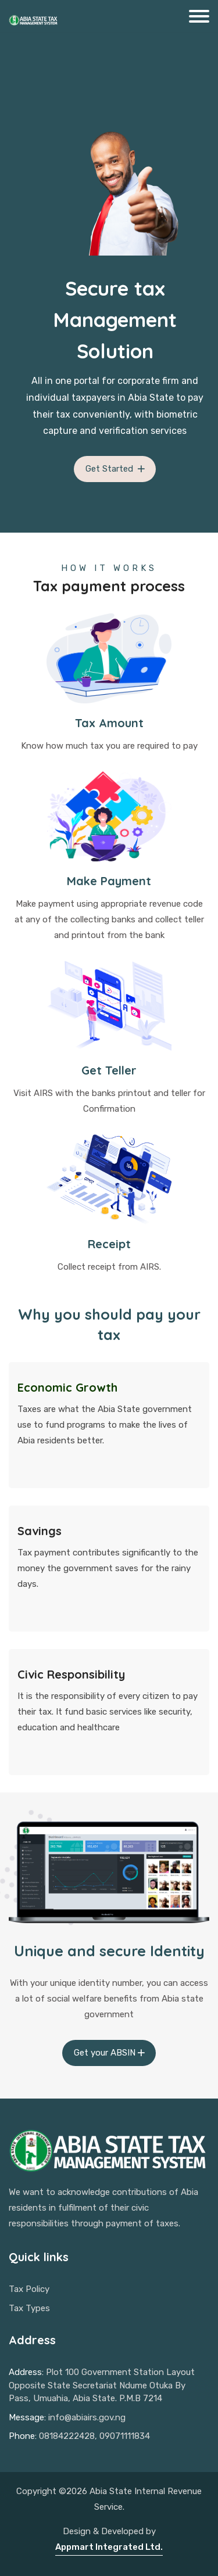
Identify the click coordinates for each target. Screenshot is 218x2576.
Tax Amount (109, 723)
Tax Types (29, 2308)
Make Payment (109, 881)
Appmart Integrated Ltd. (109, 2547)
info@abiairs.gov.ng (87, 2417)
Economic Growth (67, 1387)
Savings (39, 1531)
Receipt (109, 1244)
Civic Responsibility (71, 1674)
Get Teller (109, 1070)
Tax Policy (29, 2289)
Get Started (116, 469)
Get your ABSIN (110, 2052)
